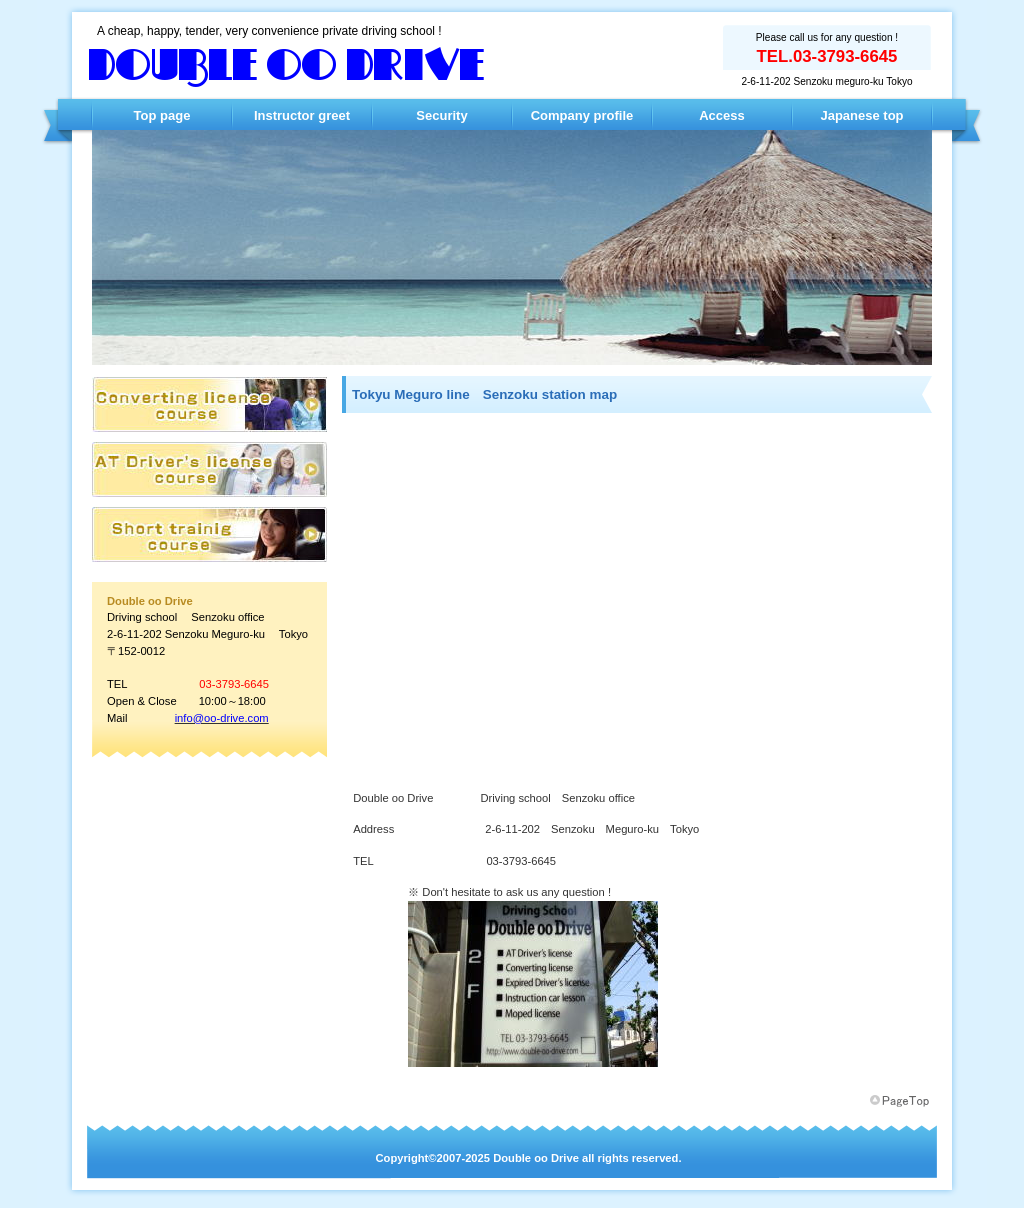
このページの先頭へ (901, 1101)
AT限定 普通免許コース (209, 404)
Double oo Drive (287, 67)
